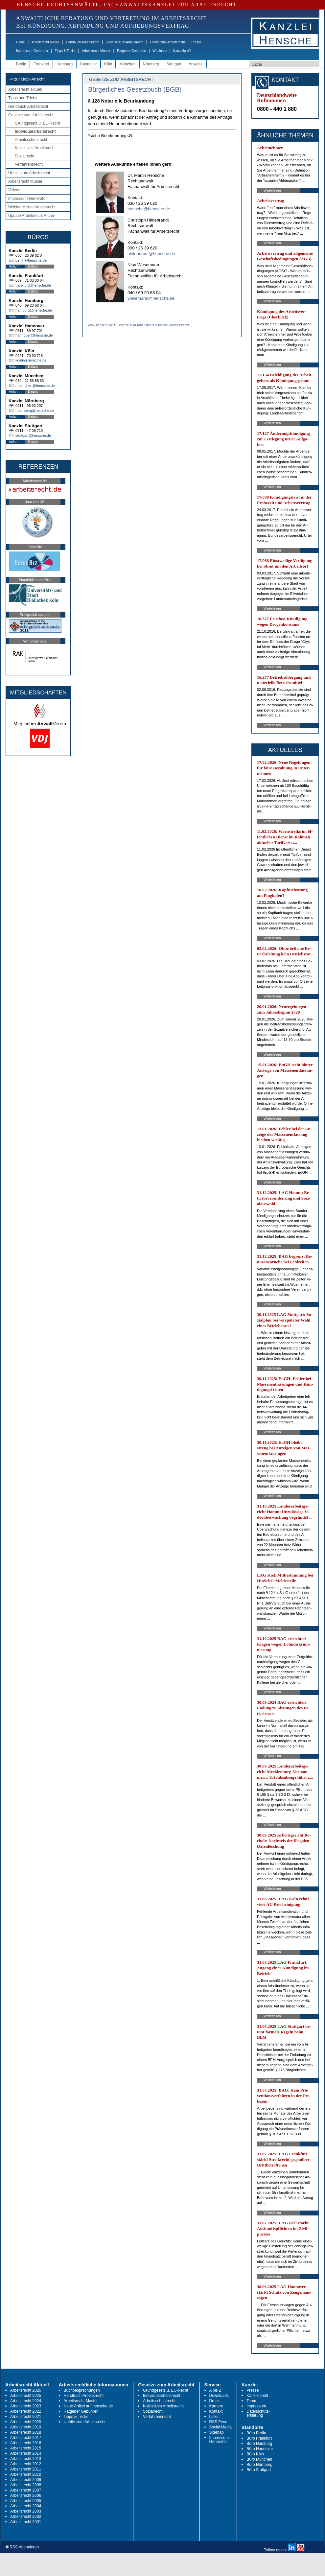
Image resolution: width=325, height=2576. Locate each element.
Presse (197, 42)
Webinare (159, 51)
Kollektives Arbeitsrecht (35, 148)
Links (214, 2416)
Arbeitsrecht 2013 (25, 2458)
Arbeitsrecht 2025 (25, 2395)
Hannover (88, 64)
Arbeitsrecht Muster (96, 51)
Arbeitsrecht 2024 (25, 2401)
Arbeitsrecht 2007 (25, 2490)
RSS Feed (218, 2422)
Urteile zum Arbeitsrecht (167, 42)
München (127, 64)
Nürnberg (151, 64)
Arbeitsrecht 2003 (25, 2511)
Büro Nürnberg (259, 2464)
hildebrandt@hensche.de (151, 253)
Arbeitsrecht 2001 (25, 2521)
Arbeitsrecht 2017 (25, 2437)
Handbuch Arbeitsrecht (82, 42)
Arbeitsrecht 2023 (25, 2406)
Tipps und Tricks (22, 98)
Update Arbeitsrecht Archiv (31, 215)
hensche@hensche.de (149, 208)
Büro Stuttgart (258, 2470)
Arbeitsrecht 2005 (25, 2500)
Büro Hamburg (259, 2443)
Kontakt (216, 2411)
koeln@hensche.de (30, 360)
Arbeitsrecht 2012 (25, 2464)
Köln (108, 64)
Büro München (259, 2459)
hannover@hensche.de (34, 335)
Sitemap (216, 2432)
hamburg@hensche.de (33, 310)
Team (251, 2401)
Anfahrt (14, 266)
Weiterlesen (272, 190)
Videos (14, 190)
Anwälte (196, 64)
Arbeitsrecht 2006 (25, 2495)
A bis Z (215, 2390)
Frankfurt (41, 64)
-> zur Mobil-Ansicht (27, 79)
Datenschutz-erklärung (258, 2413)
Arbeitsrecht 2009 (25, 2479)
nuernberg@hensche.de (34, 410)
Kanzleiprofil (182, 51)
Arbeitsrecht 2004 (25, 2506)
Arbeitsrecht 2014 (25, 2453)
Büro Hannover (259, 2449)
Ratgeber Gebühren (131, 51)
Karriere (216, 2406)
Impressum (256, 2406)
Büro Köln (255, 2454)
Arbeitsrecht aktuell (45, 42)
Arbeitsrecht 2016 (25, 2443)
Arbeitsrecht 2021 (25, 2416)
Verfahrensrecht (29, 164)
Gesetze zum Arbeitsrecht (125, 42)
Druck (214, 2401)
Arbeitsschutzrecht (31, 139)
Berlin (21, 64)
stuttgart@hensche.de (33, 435)
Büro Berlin (256, 2433)
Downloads (219, 2395)
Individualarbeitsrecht (35, 131)
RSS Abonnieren (22, 2547)
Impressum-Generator (32, 51)
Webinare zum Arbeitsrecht (32, 207)
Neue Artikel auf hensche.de (88, 2406)
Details (33, 266)
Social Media (220, 2427)
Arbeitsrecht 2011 (25, 2469)
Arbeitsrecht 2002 (25, 2516)
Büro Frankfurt (259, 2438)
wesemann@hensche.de (151, 298)
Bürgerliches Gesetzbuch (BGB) (135, 89)
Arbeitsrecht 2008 (25, 2485)
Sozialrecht (24, 156)
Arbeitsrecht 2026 (25, 2390)
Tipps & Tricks (65, 51)
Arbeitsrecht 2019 (25, 2427)
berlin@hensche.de (31, 260)
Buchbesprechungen (82, 2390)
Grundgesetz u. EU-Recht (37, 123)
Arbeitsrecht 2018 (25, 2432)
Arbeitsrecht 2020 (25, 2422)
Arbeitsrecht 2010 (25, 2474)
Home (20, 42)
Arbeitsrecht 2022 (25, 2411)
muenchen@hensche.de (35, 385)
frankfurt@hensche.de (33, 285)
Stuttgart (174, 64)
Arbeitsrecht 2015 (25, 2448)
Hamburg (65, 64)
